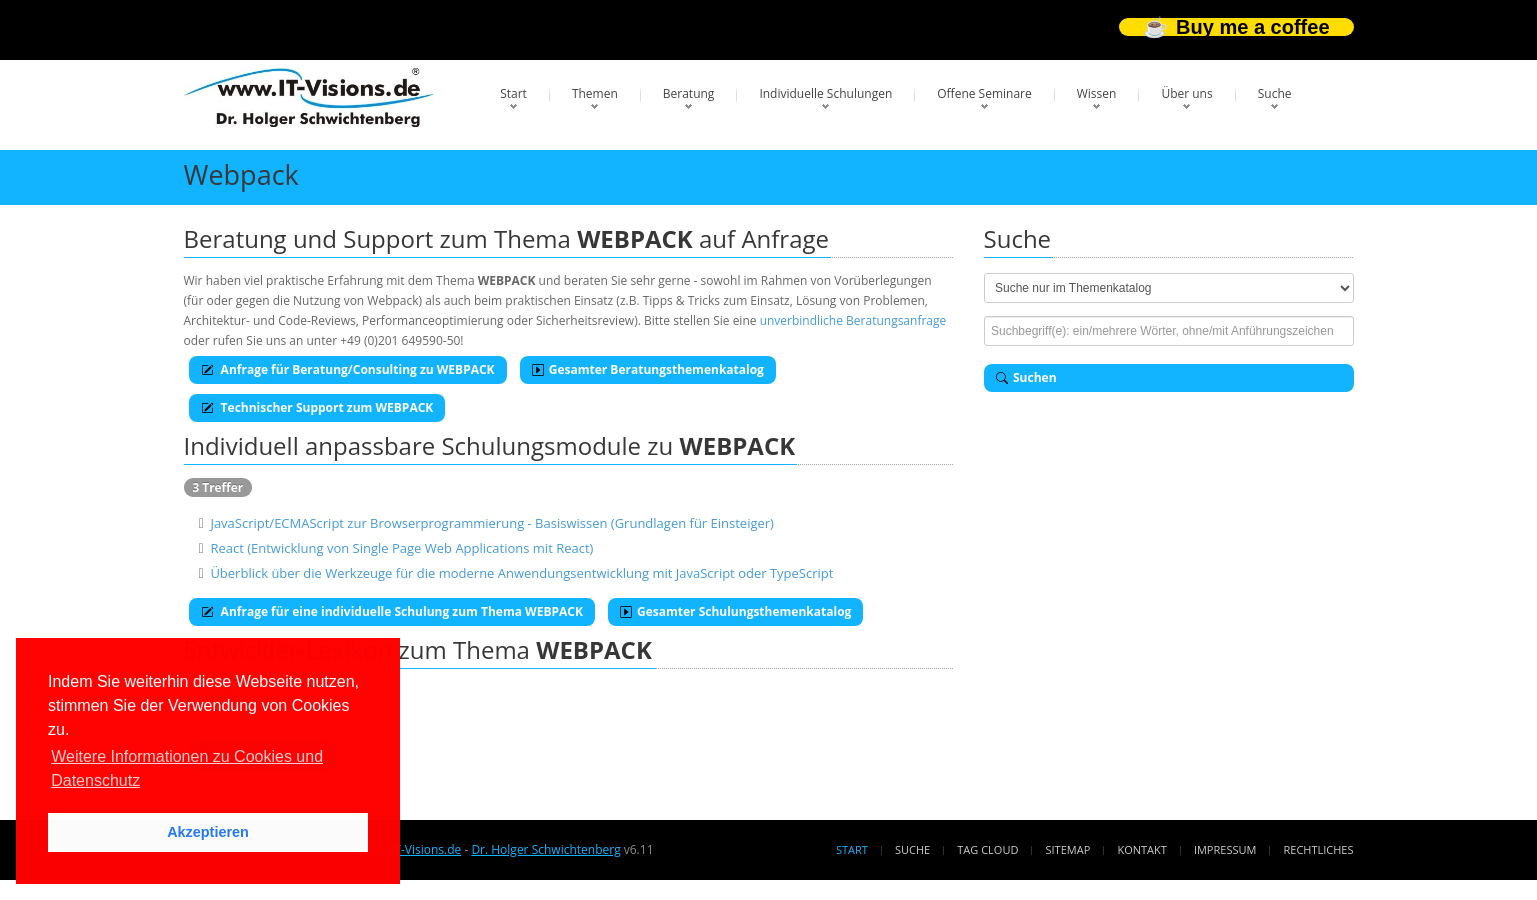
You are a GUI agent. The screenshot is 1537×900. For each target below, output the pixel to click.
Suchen (1026, 377)
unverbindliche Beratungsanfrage (853, 320)
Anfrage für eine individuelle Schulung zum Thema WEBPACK (392, 611)
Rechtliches (1319, 849)
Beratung (689, 93)
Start (513, 93)
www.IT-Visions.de (410, 849)
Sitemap (1068, 849)
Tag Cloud (987, 849)
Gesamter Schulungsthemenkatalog (735, 611)
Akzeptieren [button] (208, 832)
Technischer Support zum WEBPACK (317, 407)
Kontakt (1141, 849)
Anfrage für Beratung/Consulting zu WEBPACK (348, 369)
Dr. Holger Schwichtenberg (545, 849)
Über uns (1186, 93)
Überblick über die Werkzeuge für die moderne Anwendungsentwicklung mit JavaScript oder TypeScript (521, 573)
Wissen (1097, 93)
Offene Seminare (984, 93)
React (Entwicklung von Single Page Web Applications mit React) (401, 548)
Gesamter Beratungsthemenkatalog (648, 369)
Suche (1275, 93)
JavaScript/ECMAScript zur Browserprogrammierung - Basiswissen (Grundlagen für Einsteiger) (492, 523)
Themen (595, 93)
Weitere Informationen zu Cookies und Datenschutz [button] (187, 768)
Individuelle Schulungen (825, 93)
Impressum (1225, 849)
